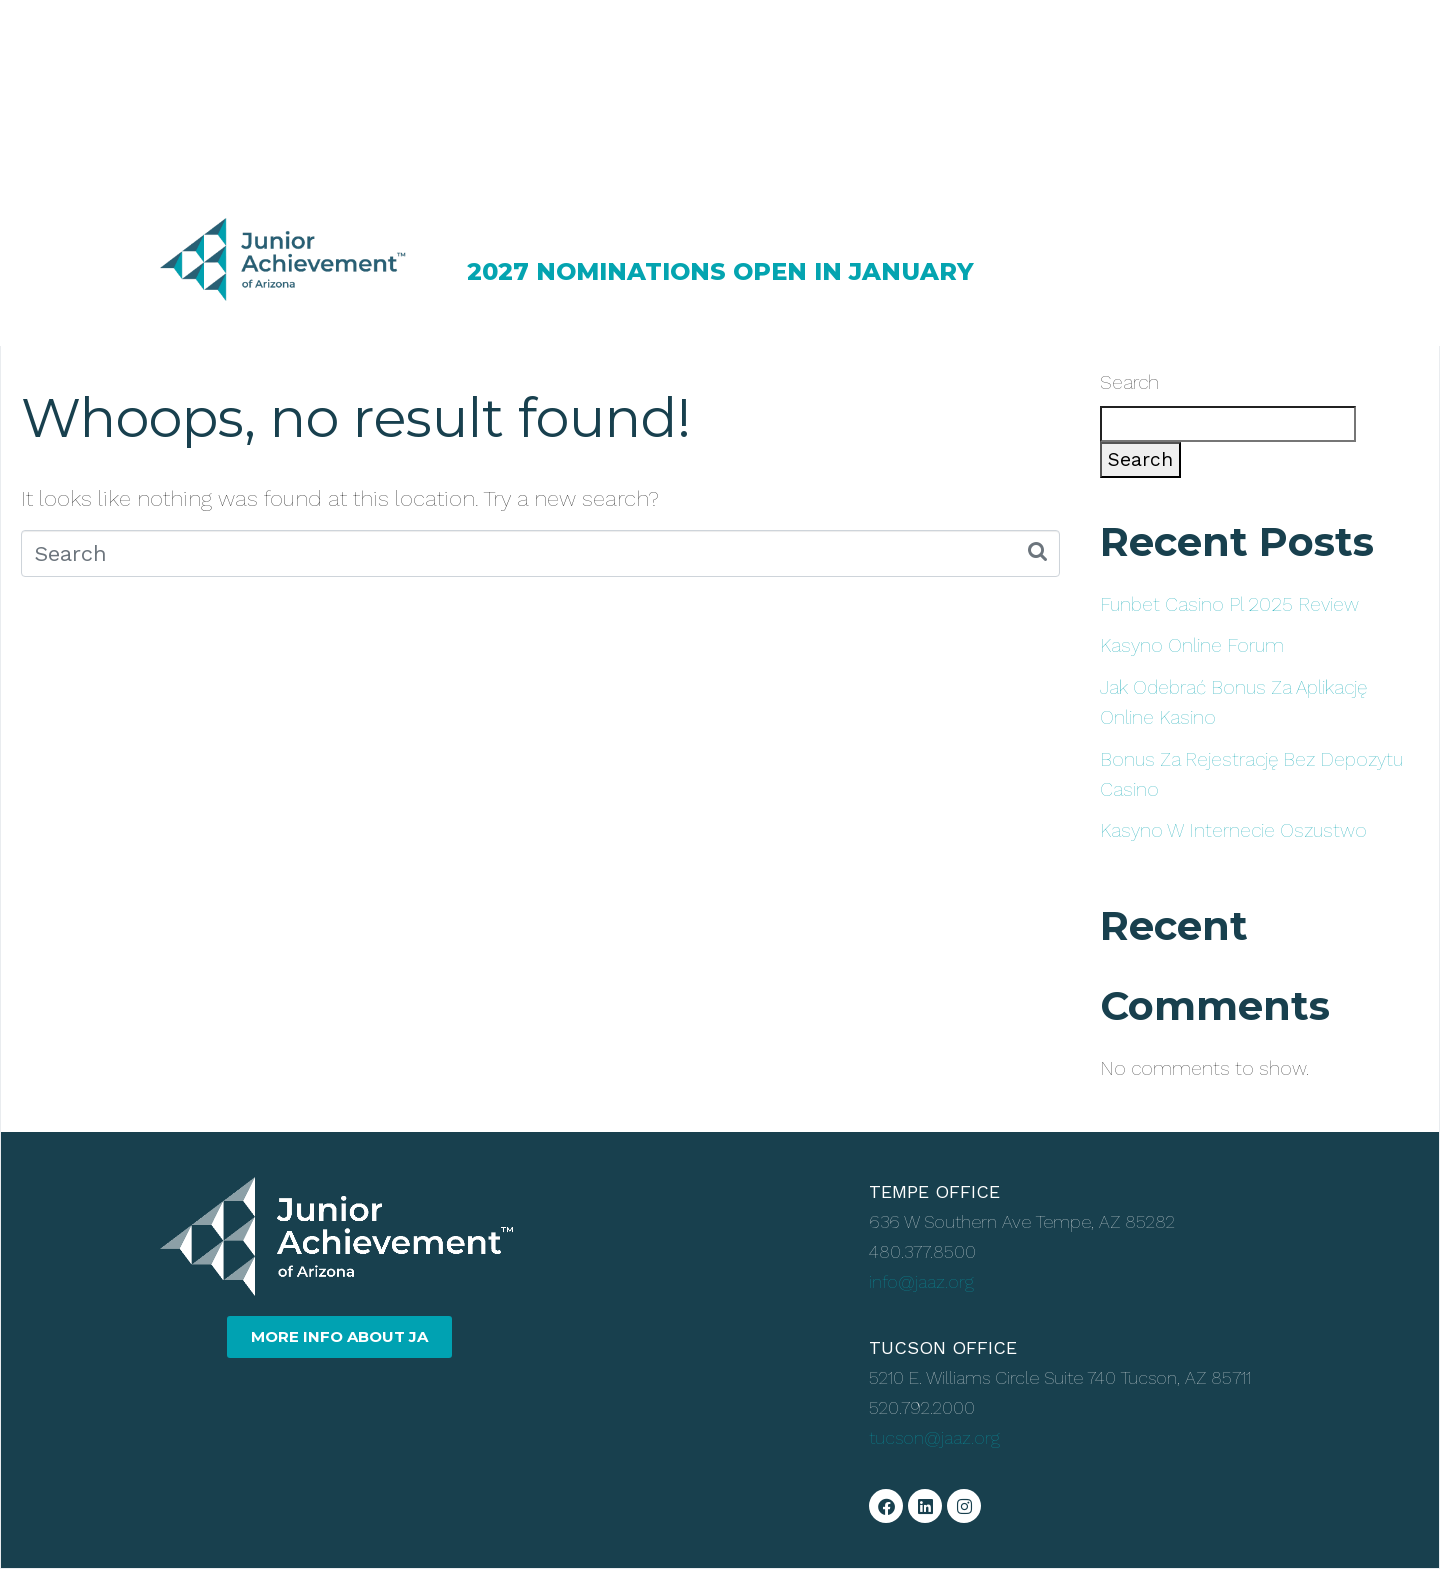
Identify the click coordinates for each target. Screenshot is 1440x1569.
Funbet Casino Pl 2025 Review (1229, 604)
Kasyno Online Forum (1192, 645)
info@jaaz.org (921, 1281)
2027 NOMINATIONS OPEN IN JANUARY (720, 271)
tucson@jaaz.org (934, 1437)
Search (1129, 382)
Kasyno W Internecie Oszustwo (1233, 830)
